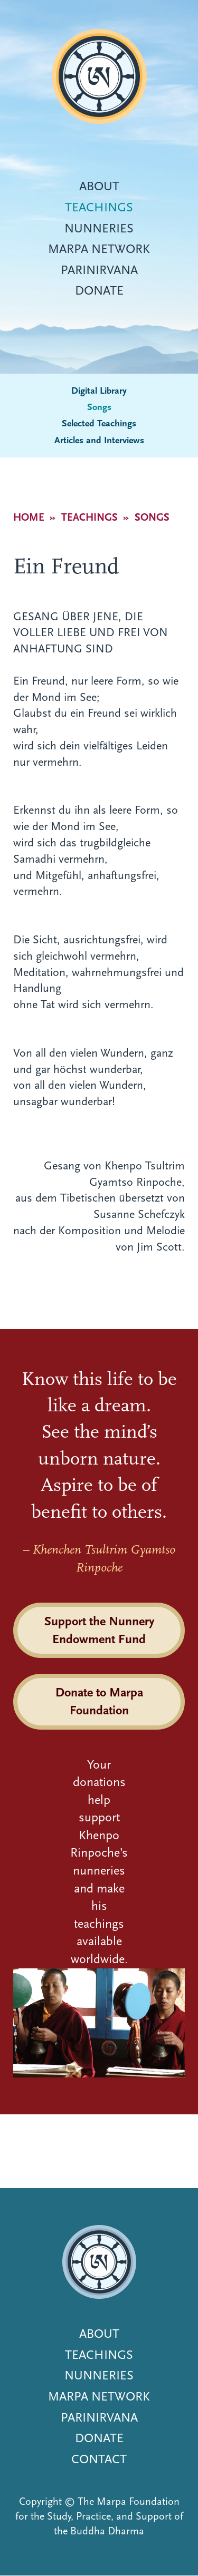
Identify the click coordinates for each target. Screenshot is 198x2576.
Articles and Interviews (99, 440)
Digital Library (99, 390)
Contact (99, 2459)
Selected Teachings (99, 423)
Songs (99, 407)
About (99, 186)
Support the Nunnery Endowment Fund (99, 1630)
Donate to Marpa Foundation (99, 1701)
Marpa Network (99, 248)
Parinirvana (99, 269)
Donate (99, 290)
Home (28, 517)
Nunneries (99, 228)
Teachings (99, 207)
